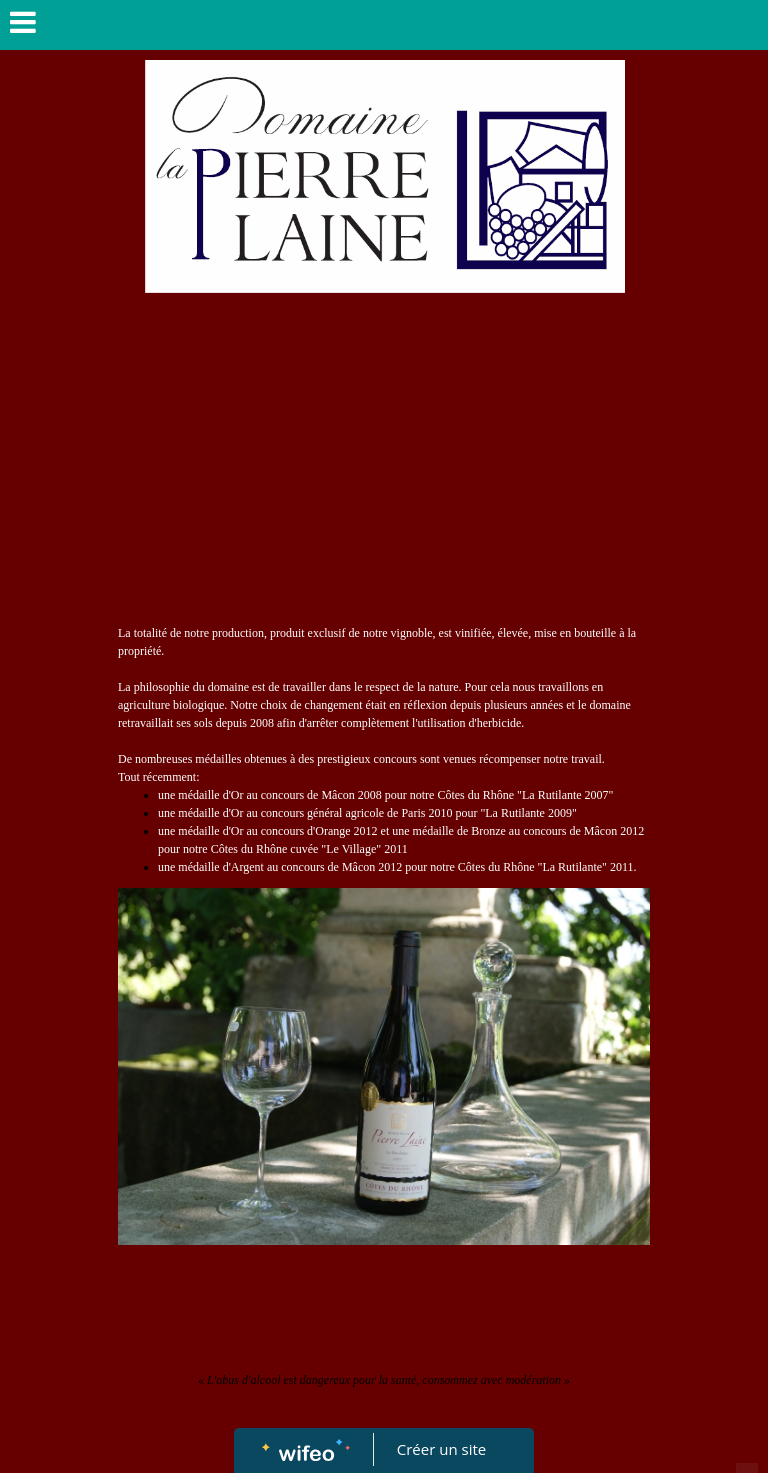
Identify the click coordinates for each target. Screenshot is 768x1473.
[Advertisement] (384, 474)
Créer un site (441, 1449)
